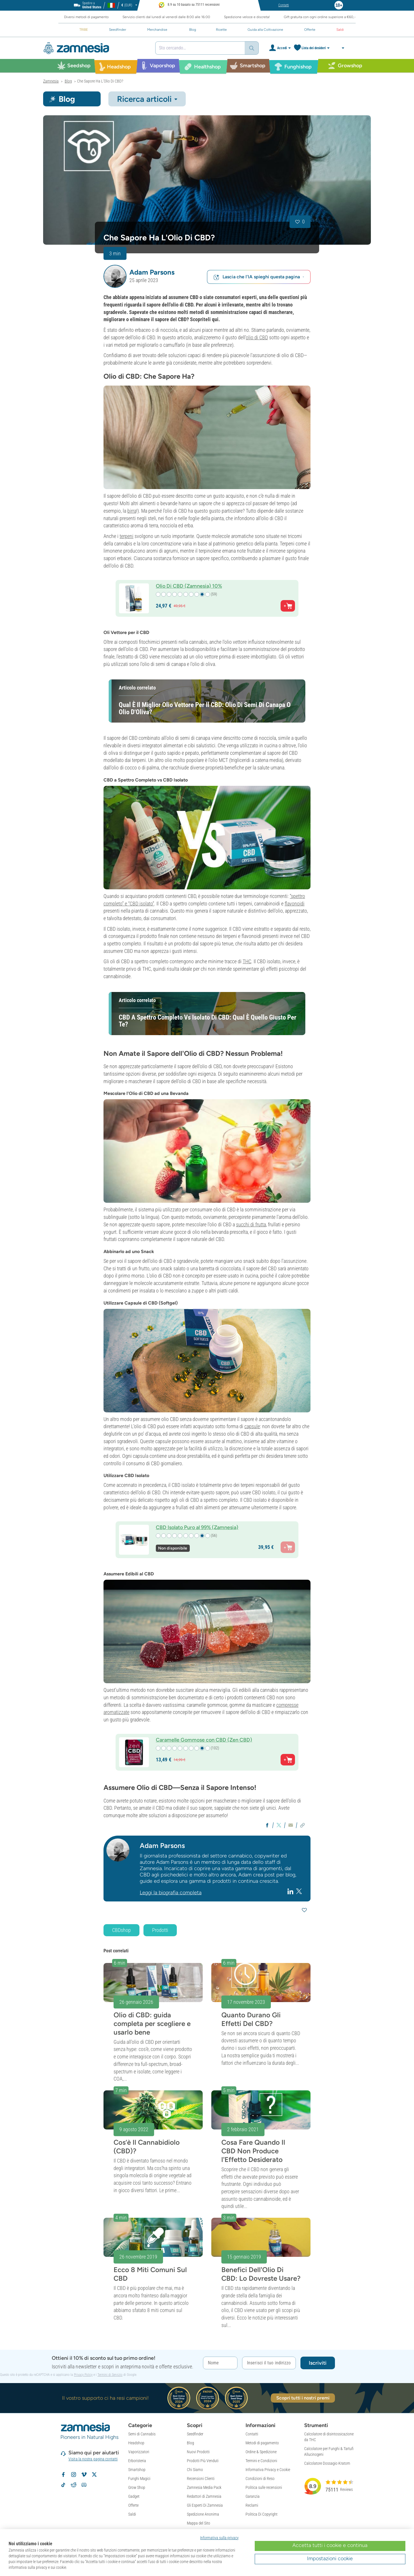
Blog (190, 2443)
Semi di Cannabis (142, 2434)
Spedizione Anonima (203, 2514)
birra (131, 511)
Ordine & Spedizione (261, 2451)
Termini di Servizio (109, 2375)
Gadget (133, 2496)
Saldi (132, 2514)
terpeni (126, 536)
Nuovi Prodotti (198, 2451)
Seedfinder (195, 2434)
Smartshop (136, 2469)
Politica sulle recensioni (264, 2487)
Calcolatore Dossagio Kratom (327, 2463)
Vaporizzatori (138, 2451)
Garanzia (253, 2496)
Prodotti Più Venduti (202, 2460)
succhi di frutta (251, 1224)
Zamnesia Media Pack (204, 2487)
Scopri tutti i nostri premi (303, 2398)
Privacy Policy (83, 2375)
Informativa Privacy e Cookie (268, 2469)
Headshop (136, 2443)
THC (247, 961)
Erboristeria (137, 2460)
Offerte (133, 2505)
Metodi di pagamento (262, 2443)
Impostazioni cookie (330, 2558)
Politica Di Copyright (261, 2514)
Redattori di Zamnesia (204, 2496)
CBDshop (121, 1930)
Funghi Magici (139, 2478)
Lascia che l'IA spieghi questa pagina (258, 277)
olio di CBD (257, 337)
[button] (114, 276)
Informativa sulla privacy (219, 2537)
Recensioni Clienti (200, 2478)
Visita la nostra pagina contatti (93, 2459)
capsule (252, 1426)
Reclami (252, 2505)
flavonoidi (294, 904)
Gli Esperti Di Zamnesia (205, 2505)
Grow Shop (136, 2487)
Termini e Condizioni (261, 2460)
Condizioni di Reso (260, 2478)
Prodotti (160, 1930)
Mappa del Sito (198, 2523)
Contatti (252, 2434)
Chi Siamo (195, 2469)
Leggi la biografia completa (171, 1892)
